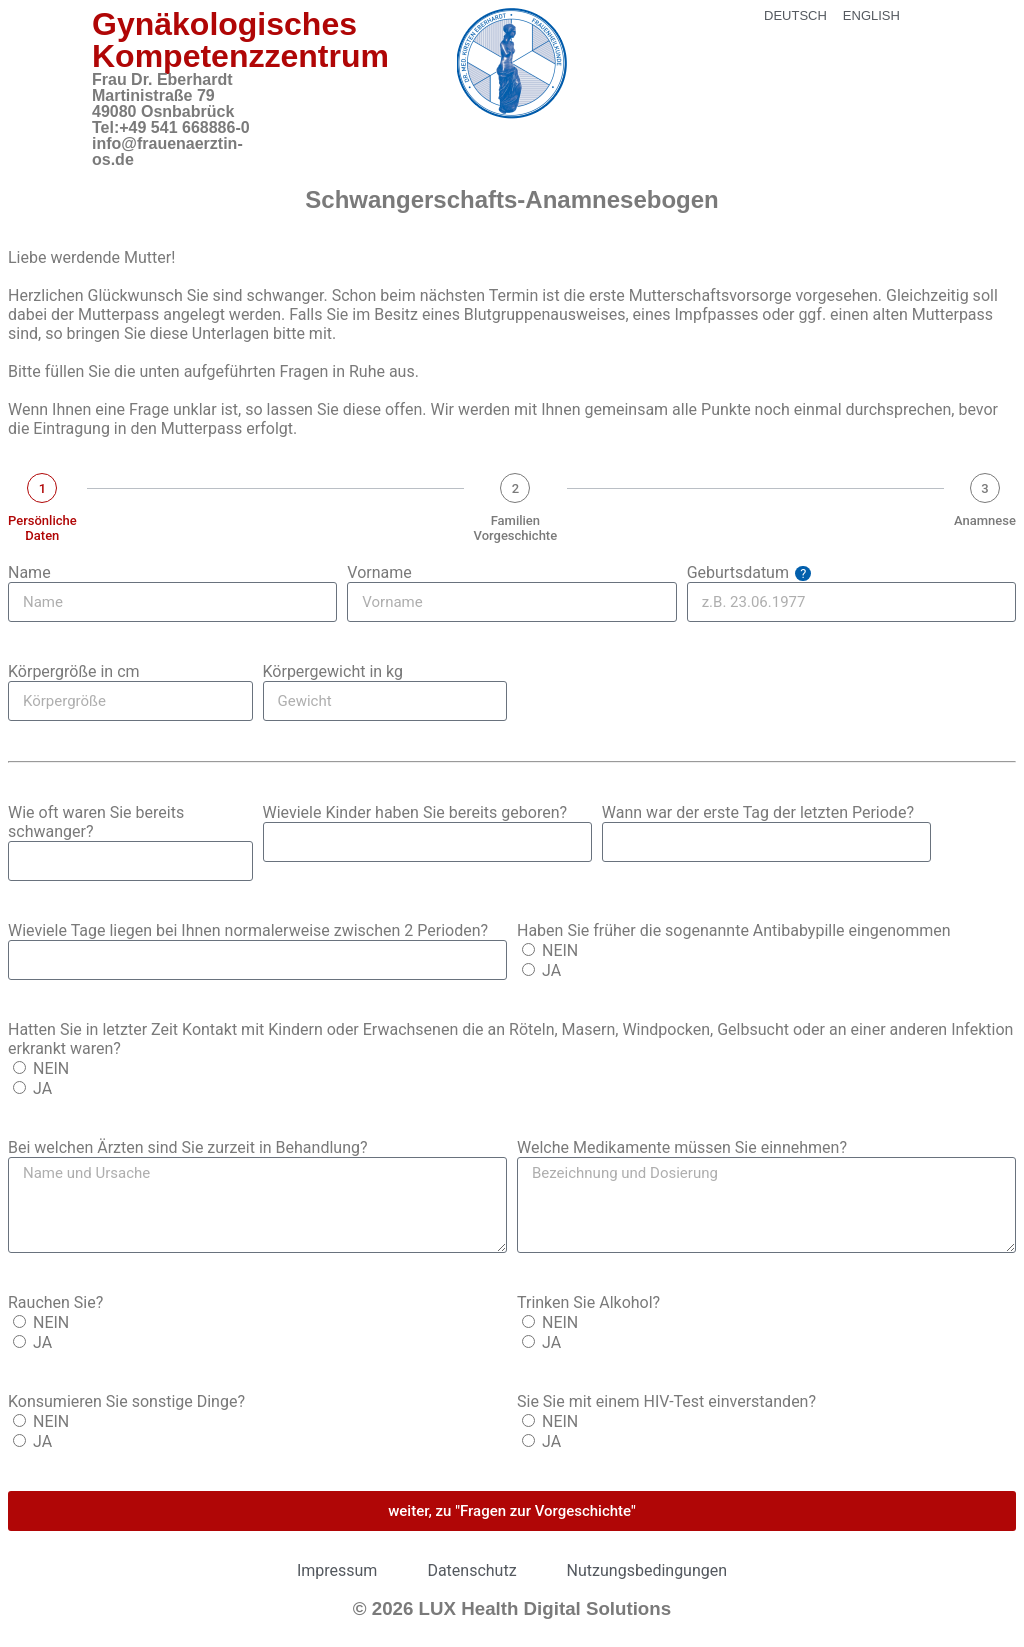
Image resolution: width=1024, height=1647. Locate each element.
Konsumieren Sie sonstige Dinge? (126, 1401)
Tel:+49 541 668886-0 (171, 127)
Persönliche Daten (42, 528)
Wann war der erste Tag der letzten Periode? (758, 812)
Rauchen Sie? (55, 1302)
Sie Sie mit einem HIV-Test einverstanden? (666, 1401)
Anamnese (985, 520)
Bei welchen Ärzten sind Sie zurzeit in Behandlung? (188, 1147)
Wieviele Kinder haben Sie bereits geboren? (415, 812)
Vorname (379, 572)
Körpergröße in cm (74, 671)
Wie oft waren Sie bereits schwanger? (96, 822)
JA (551, 970)
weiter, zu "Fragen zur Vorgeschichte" (512, 1511)
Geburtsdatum (749, 572)
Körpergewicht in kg (333, 671)
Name (29, 572)
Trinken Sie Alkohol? (588, 1302)
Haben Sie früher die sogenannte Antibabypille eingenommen (734, 930)
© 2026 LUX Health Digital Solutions (512, 1608)
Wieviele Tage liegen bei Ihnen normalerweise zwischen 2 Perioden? (248, 930)
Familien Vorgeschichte (516, 528)
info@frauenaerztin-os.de (167, 151)
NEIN (560, 950)
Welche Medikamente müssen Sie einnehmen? (682, 1147)
